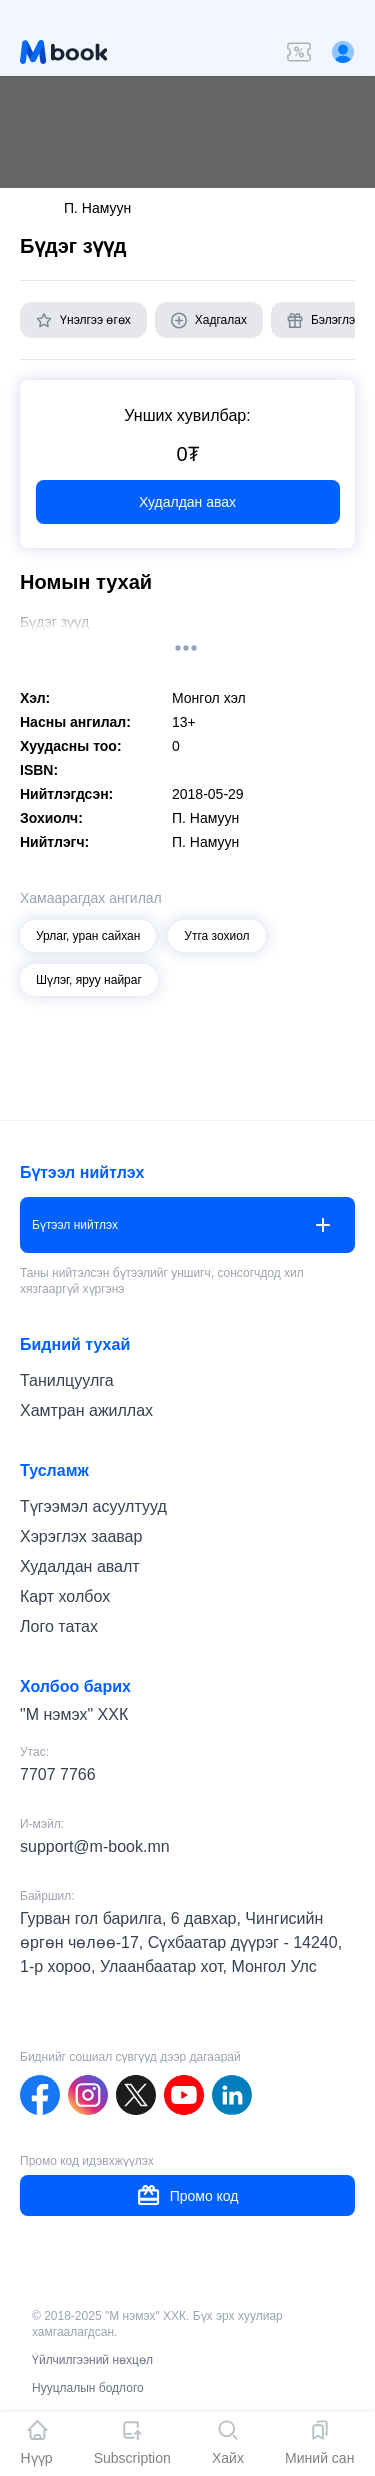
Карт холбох (65, 1596)
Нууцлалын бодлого (88, 2388)
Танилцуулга (67, 1380)
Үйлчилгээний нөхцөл (92, 2360)
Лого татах (59, 1626)
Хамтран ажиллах (86, 1410)
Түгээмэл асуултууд (93, 1506)
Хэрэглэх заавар (81, 1536)
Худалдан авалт (80, 1566)
